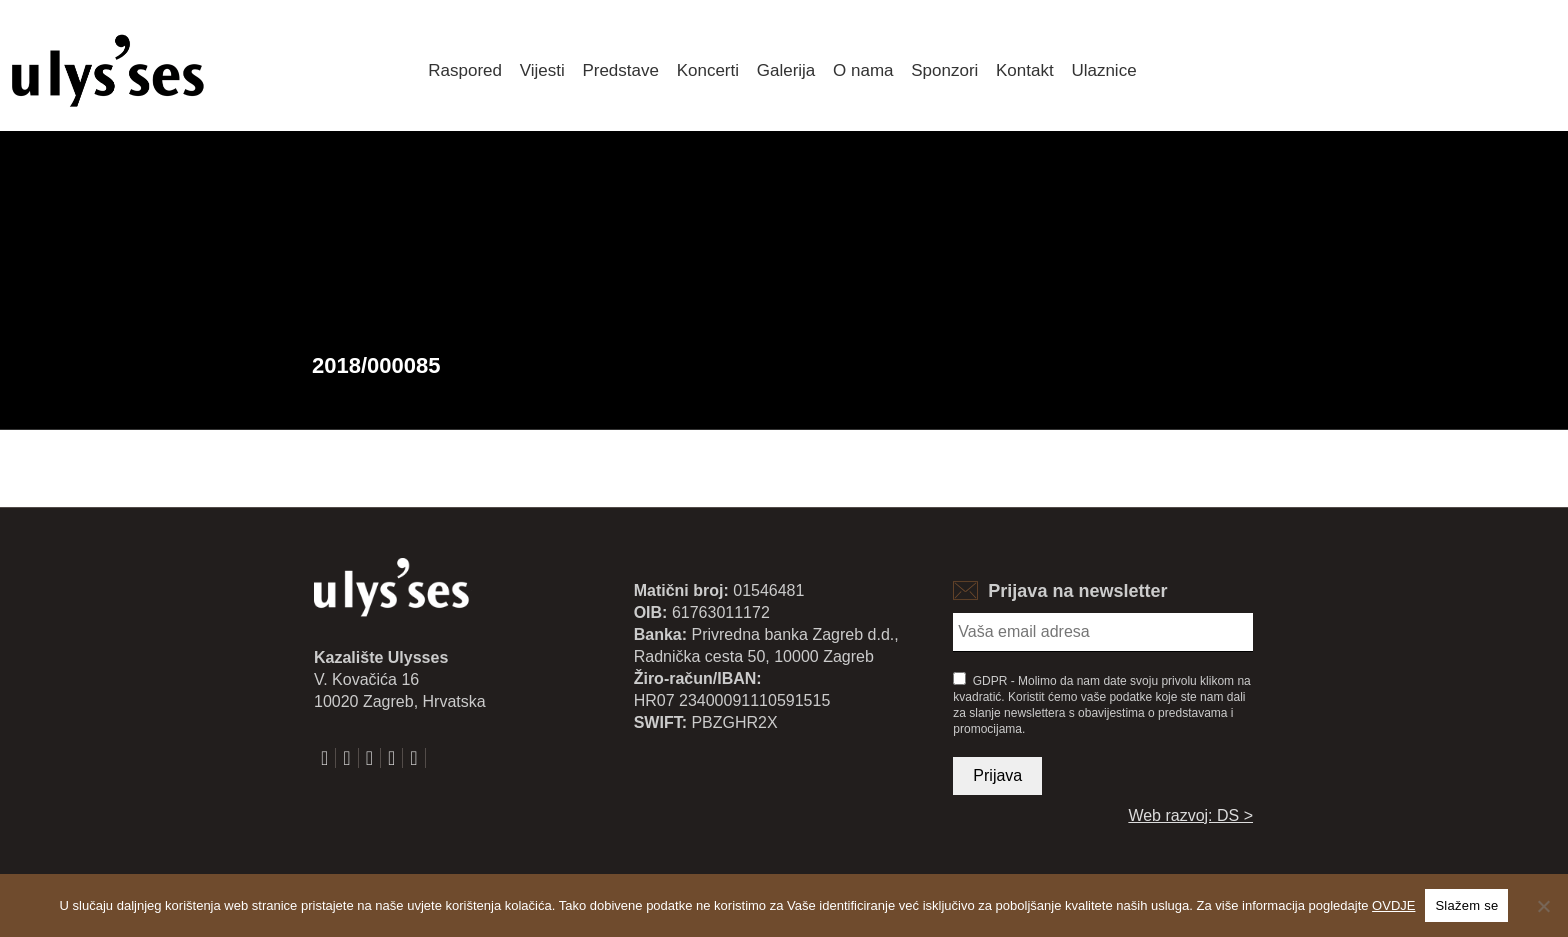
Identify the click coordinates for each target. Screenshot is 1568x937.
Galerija (786, 70)
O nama (863, 70)
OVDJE (1393, 905)
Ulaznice (1103, 70)
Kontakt (1025, 70)
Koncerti (708, 70)
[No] (1543, 906)
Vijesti (542, 70)
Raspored (465, 70)
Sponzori (944, 70)
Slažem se (1466, 905)
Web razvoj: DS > (1190, 815)
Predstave (620, 70)
